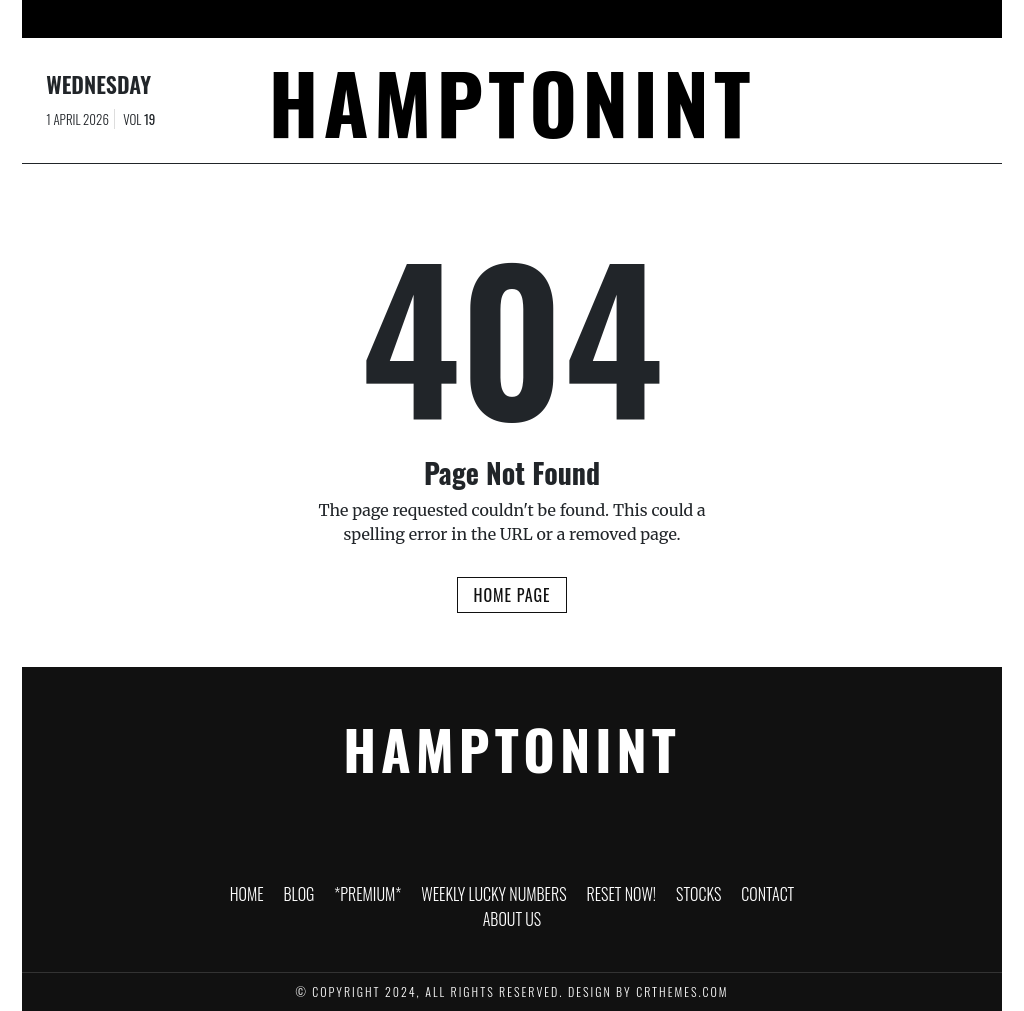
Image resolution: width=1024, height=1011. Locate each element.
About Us (866, 19)
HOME (186, 19)
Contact (779, 19)
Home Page (511, 595)
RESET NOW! (609, 19)
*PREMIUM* (330, 19)
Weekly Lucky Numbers (470, 19)
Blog (250, 19)
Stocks (699, 19)
